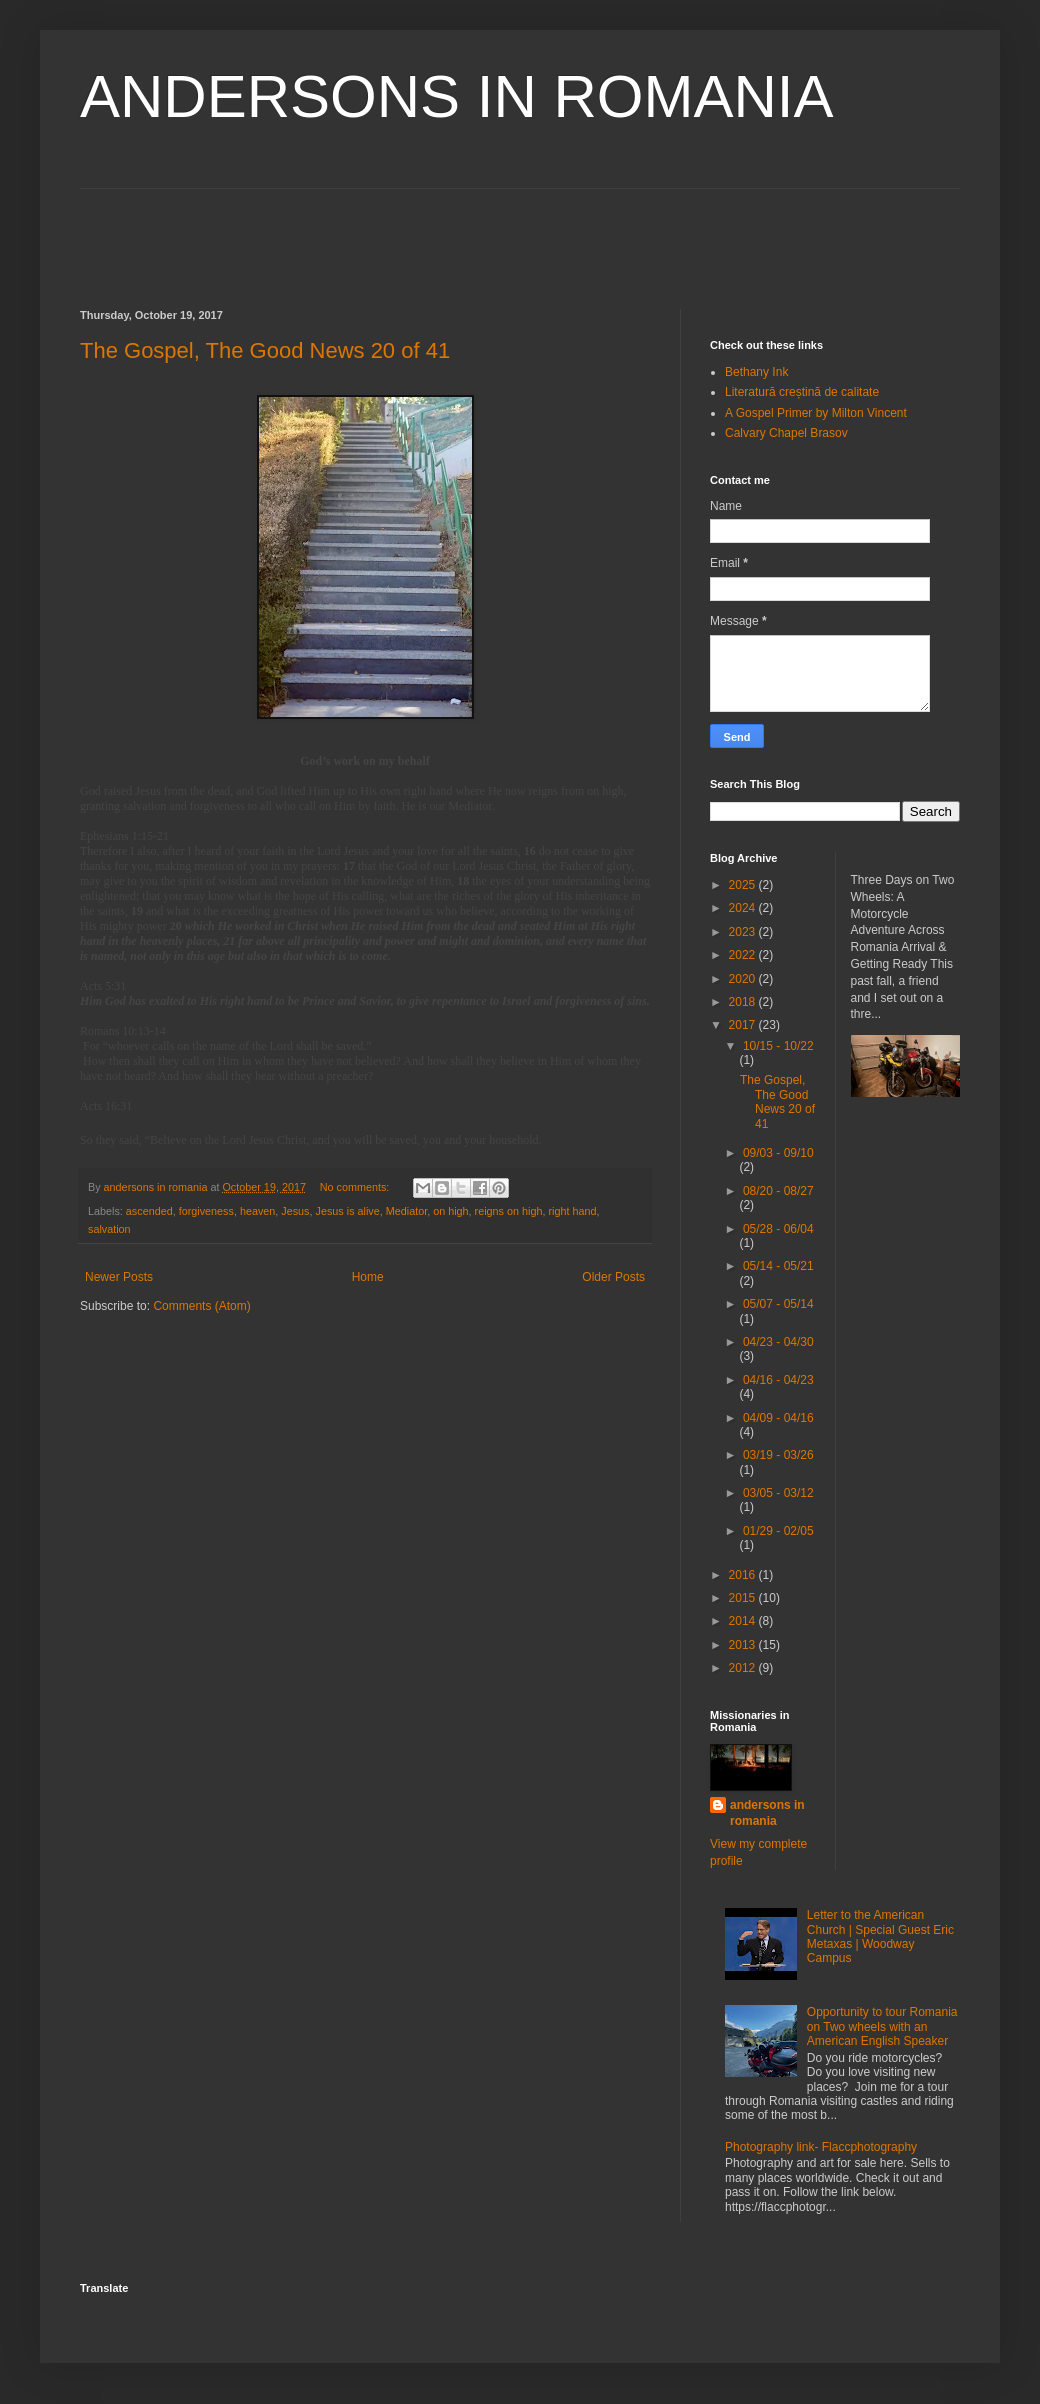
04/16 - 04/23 (778, 1380)
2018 (744, 1002)
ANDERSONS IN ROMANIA (456, 96)
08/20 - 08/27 (778, 1191)
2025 (744, 885)
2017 (744, 1025)
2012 (744, 1668)
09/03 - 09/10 (778, 1153)
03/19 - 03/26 (778, 1455)
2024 (744, 908)
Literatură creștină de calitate (802, 392)
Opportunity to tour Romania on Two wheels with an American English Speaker (882, 2026)
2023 (744, 932)
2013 (744, 1645)
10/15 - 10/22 (778, 1046)
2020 (744, 979)
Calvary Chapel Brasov (786, 433)
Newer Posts (119, 1277)
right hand (572, 1211)
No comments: (356, 1187)
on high (450, 1211)
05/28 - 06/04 (778, 1229)
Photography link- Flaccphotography (821, 2147)
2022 (744, 955)
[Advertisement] (520, 234)
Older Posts (613, 1277)
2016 (744, 1575)
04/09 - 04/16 (778, 1418)
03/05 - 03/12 (778, 1493)
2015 (744, 1598)
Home (368, 1277)
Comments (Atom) (201, 1306)
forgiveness (206, 1211)
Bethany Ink (756, 372)
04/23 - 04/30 (778, 1342)
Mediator (406, 1211)
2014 (744, 1621)
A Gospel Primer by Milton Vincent (816, 413)
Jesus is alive (348, 1211)
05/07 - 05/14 (778, 1304)
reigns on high (509, 1211)
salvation (109, 1229)
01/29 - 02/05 (778, 1531)
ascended (149, 1211)
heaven (257, 1211)
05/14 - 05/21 (778, 1266)
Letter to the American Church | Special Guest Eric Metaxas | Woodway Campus (880, 1936)
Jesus (295, 1211)
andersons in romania (767, 1813)
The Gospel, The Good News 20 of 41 (265, 350)
